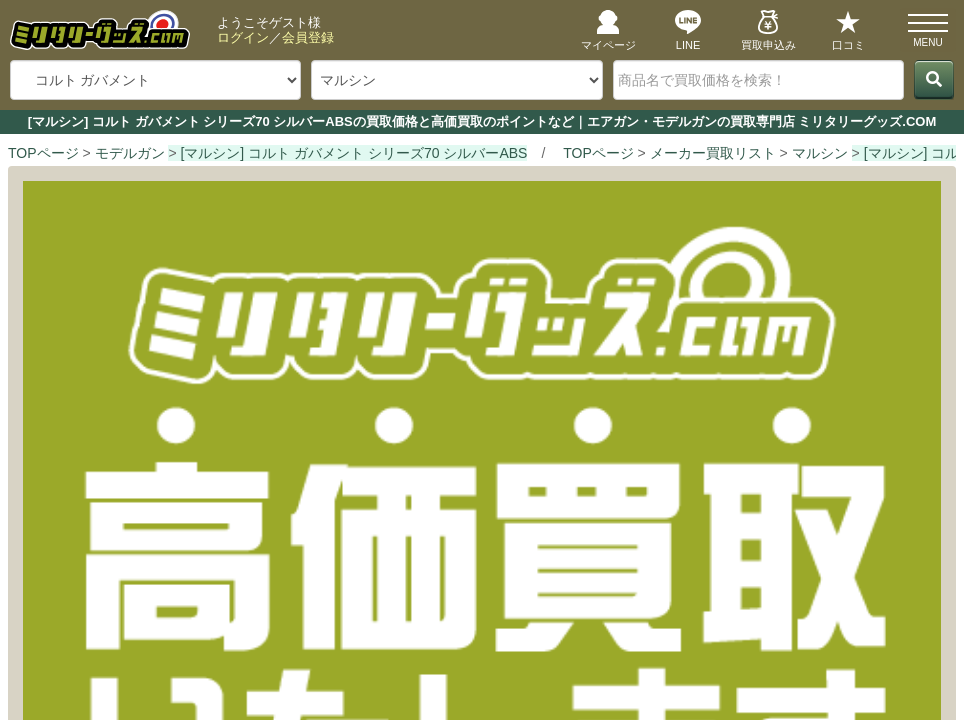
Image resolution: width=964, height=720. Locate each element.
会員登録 (308, 37)
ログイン (243, 37)
